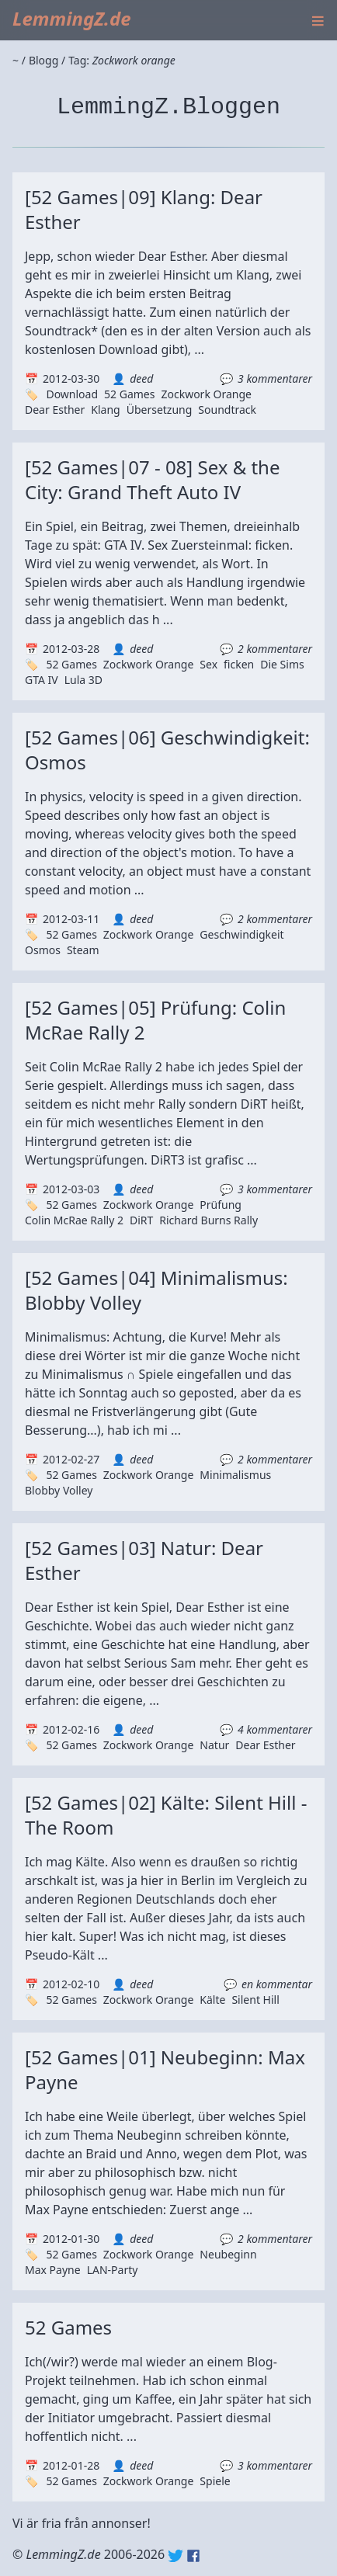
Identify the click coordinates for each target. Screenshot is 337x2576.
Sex (208, 664)
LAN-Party (112, 2269)
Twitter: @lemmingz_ (175, 2556)
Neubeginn (228, 2254)
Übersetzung (160, 409)
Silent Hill (255, 1999)
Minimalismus (235, 1474)
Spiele (215, 2481)
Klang (105, 409)
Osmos (43, 950)
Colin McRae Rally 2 (74, 1220)
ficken (239, 664)
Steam (83, 950)
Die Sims (282, 664)
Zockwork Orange (206, 394)
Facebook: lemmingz (193, 2556)
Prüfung (220, 1204)
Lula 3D (83, 679)
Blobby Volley (58, 1490)
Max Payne (53, 2269)
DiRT (141, 1220)
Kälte (212, 1999)
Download (72, 394)
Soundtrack (227, 409)
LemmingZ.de (71, 18)
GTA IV (41, 679)
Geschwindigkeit (241, 934)
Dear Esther (55, 409)
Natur (214, 1745)
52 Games (129, 394)
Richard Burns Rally (208, 1220)
